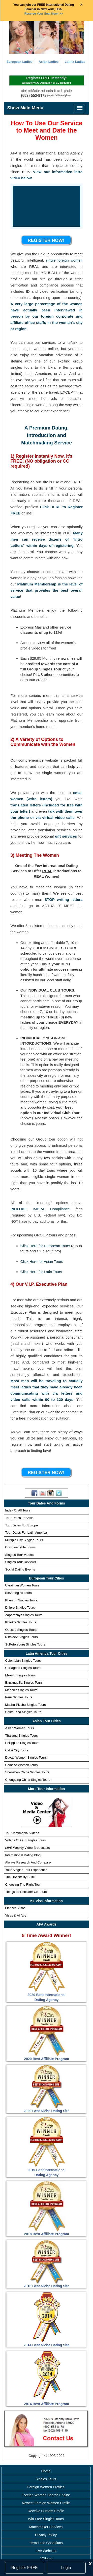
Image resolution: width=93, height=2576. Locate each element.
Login (66, 2568)
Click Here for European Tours (45, 1246)
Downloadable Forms (20, 1547)
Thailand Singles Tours (21, 1735)
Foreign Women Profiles (45, 2487)
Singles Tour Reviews (20, 1562)
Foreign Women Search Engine (46, 2495)
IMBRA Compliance (51, 1209)
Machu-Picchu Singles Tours (25, 1705)
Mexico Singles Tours (20, 1675)
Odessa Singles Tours (20, 1630)
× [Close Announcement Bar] (81, 4)
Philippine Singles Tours (22, 1743)
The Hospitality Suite (20, 1877)
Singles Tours (45, 2479)
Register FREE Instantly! (47, 81)
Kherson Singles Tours (21, 1600)
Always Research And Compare (28, 1862)
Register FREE (24, 2568)
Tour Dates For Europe (21, 1525)
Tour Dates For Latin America (26, 1533)
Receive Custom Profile (46, 2511)
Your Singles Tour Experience (26, 1870)
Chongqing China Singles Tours (27, 1780)
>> (43, 13)
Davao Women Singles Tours (26, 1758)
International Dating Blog (22, 1855)
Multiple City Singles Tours (24, 1540)
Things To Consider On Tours (26, 1892)
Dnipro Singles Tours (20, 1608)
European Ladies (19, 62)
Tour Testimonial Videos (22, 1833)
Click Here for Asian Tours (41, 1262)
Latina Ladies (75, 62)
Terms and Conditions (45, 2543)
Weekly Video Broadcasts (27, 1848)
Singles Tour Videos (19, 1555)
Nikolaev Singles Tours (21, 1637)
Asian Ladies (49, 62)
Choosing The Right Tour (23, 1885)
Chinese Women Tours (21, 1765)
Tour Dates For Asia (19, 1518)
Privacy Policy (46, 2535)
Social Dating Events (20, 1570)
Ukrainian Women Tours (22, 1585)
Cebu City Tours (16, 1750)
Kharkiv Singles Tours (20, 1622)
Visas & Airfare (15, 1915)
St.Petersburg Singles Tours (25, 1644)
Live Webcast (45, 2551)
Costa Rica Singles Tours (23, 1712)
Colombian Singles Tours (23, 1660)
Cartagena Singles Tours (22, 1668)
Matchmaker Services (46, 2527)
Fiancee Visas (15, 1908)
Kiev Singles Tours (18, 1593)
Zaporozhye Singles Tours (23, 1615)
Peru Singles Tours (18, 1697)
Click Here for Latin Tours (41, 1272)
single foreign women (64, 260)
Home (45, 2471)
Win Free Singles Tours (46, 2519)
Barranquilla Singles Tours (24, 1683)
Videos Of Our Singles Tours (25, 1840)
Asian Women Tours (19, 1728)
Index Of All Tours (18, 1510)
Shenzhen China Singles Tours (27, 1772)
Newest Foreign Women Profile (46, 2503)
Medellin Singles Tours (21, 1690)
